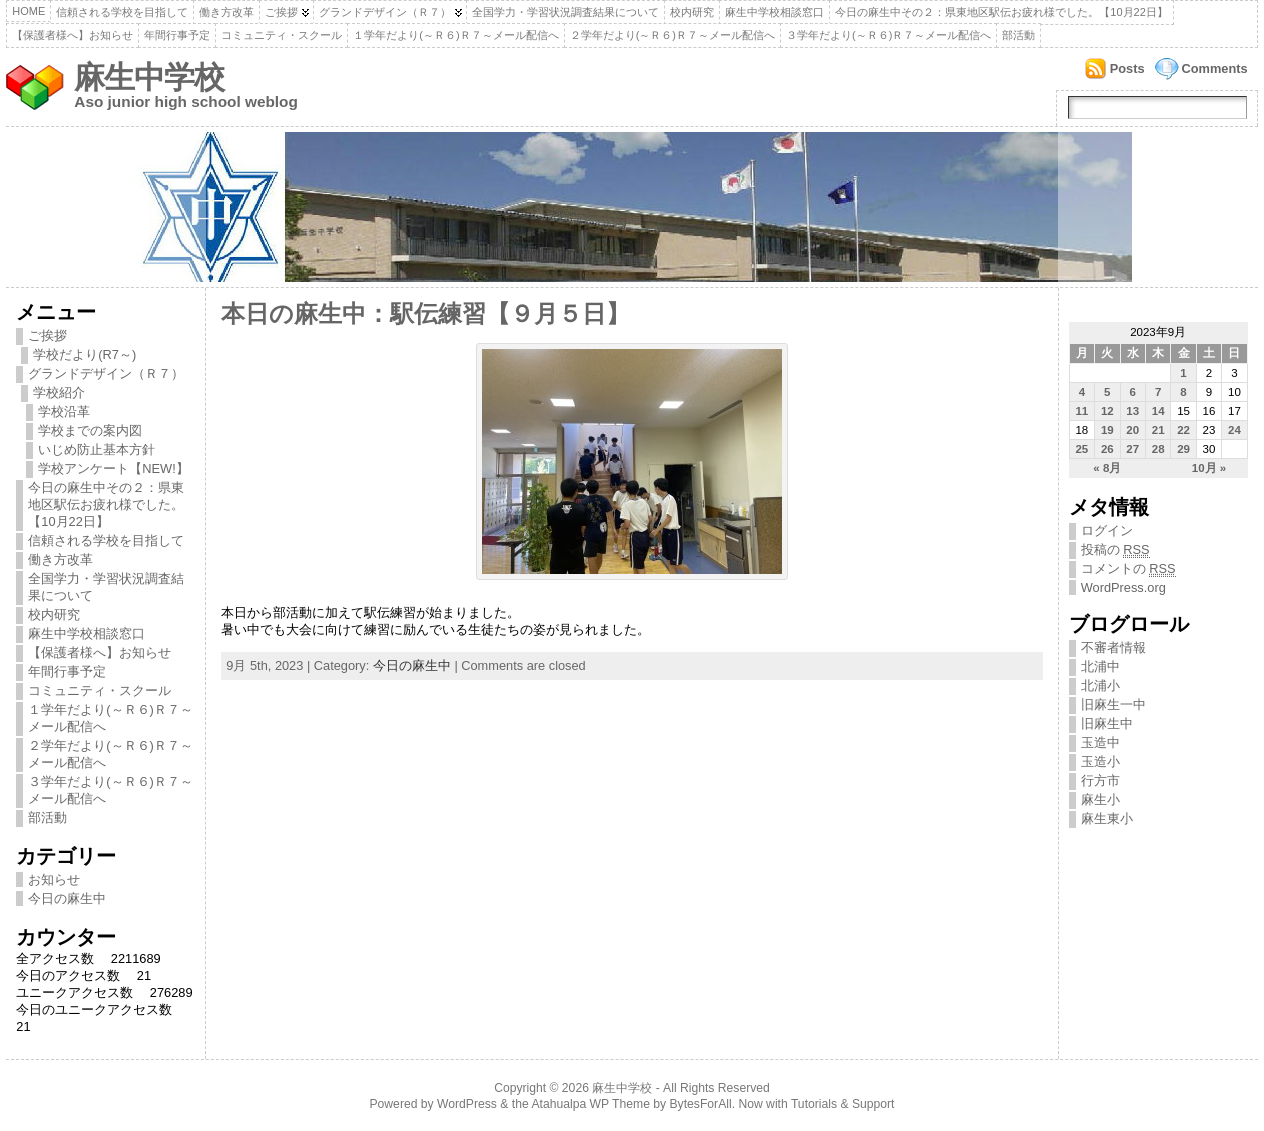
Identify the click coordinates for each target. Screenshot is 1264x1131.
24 (1234, 430)
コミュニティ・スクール (281, 35)
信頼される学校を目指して (122, 12)
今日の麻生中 (67, 898)
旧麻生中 (1107, 723)
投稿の (1115, 550)
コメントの (1128, 569)
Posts (1127, 68)
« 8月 (1107, 468)
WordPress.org (1123, 587)
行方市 (1100, 780)
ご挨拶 (281, 12)
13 (1132, 411)
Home (28, 11)
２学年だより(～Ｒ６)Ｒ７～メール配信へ (672, 35)
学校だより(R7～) (84, 354)
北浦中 (1100, 666)
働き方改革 (226, 12)
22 (1183, 430)
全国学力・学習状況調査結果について (565, 12)
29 (1183, 449)
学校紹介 (59, 392)
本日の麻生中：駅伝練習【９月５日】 (425, 314)
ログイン (1107, 530)
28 (1158, 449)
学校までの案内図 (90, 430)
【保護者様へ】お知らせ (72, 35)
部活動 (1018, 35)
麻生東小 (1107, 818)
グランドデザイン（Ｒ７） (385, 12)
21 (1158, 430)
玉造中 (1100, 742)
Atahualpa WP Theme (590, 1104)
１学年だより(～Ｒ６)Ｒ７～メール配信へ (455, 35)
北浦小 (1100, 685)
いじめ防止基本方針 (96, 449)
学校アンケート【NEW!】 (113, 468)
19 (1107, 430)
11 (1081, 411)
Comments (1215, 68)
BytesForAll (701, 1104)
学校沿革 (64, 411)
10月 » (1209, 468)
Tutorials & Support (843, 1104)
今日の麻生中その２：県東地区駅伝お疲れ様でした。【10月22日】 (1001, 12)
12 (1107, 411)
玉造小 (1100, 761)
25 (1081, 449)
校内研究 (692, 12)
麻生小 (1100, 799)
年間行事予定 (177, 35)
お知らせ (54, 879)
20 (1132, 430)
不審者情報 (1113, 647)
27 (1132, 449)
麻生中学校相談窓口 (774, 12)
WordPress (467, 1104)
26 (1107, 449)
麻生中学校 (149, 77)
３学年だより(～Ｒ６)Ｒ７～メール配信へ (888, 35)
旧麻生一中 (1113, 704)
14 (1158, 411)
